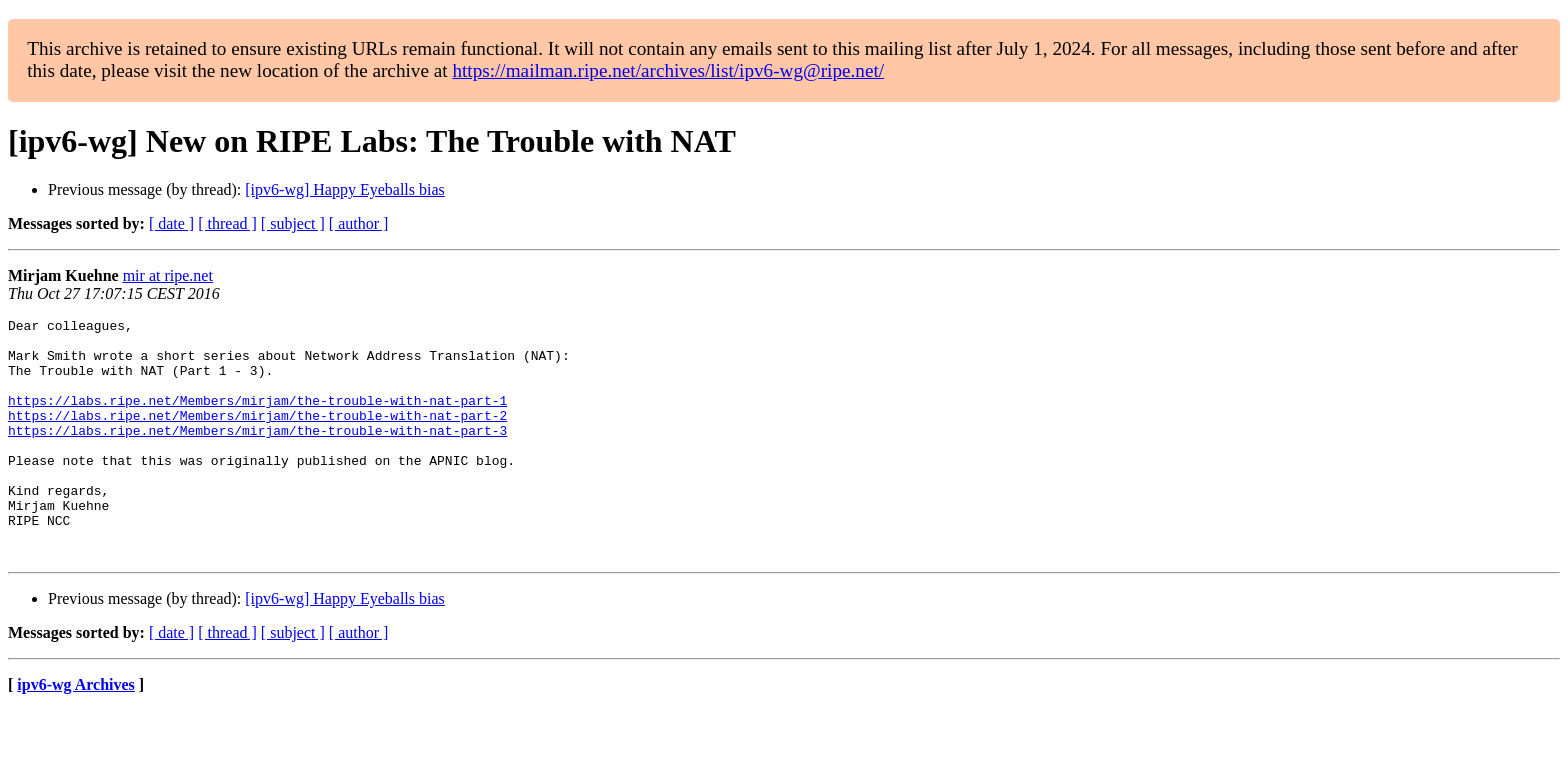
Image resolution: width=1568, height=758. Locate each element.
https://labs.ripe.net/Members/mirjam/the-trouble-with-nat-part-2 (257, 436)
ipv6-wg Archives (75, 732)
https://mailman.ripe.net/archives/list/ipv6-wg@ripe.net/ (668, 70)
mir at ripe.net (168, 275)
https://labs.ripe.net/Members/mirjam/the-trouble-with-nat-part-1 (257, 418)
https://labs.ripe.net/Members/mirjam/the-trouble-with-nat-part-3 (257, 454)
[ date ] (171, 223)
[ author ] (359, 223)
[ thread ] (227, 223)
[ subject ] (293, 223)
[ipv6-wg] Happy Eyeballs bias (345, 189)
